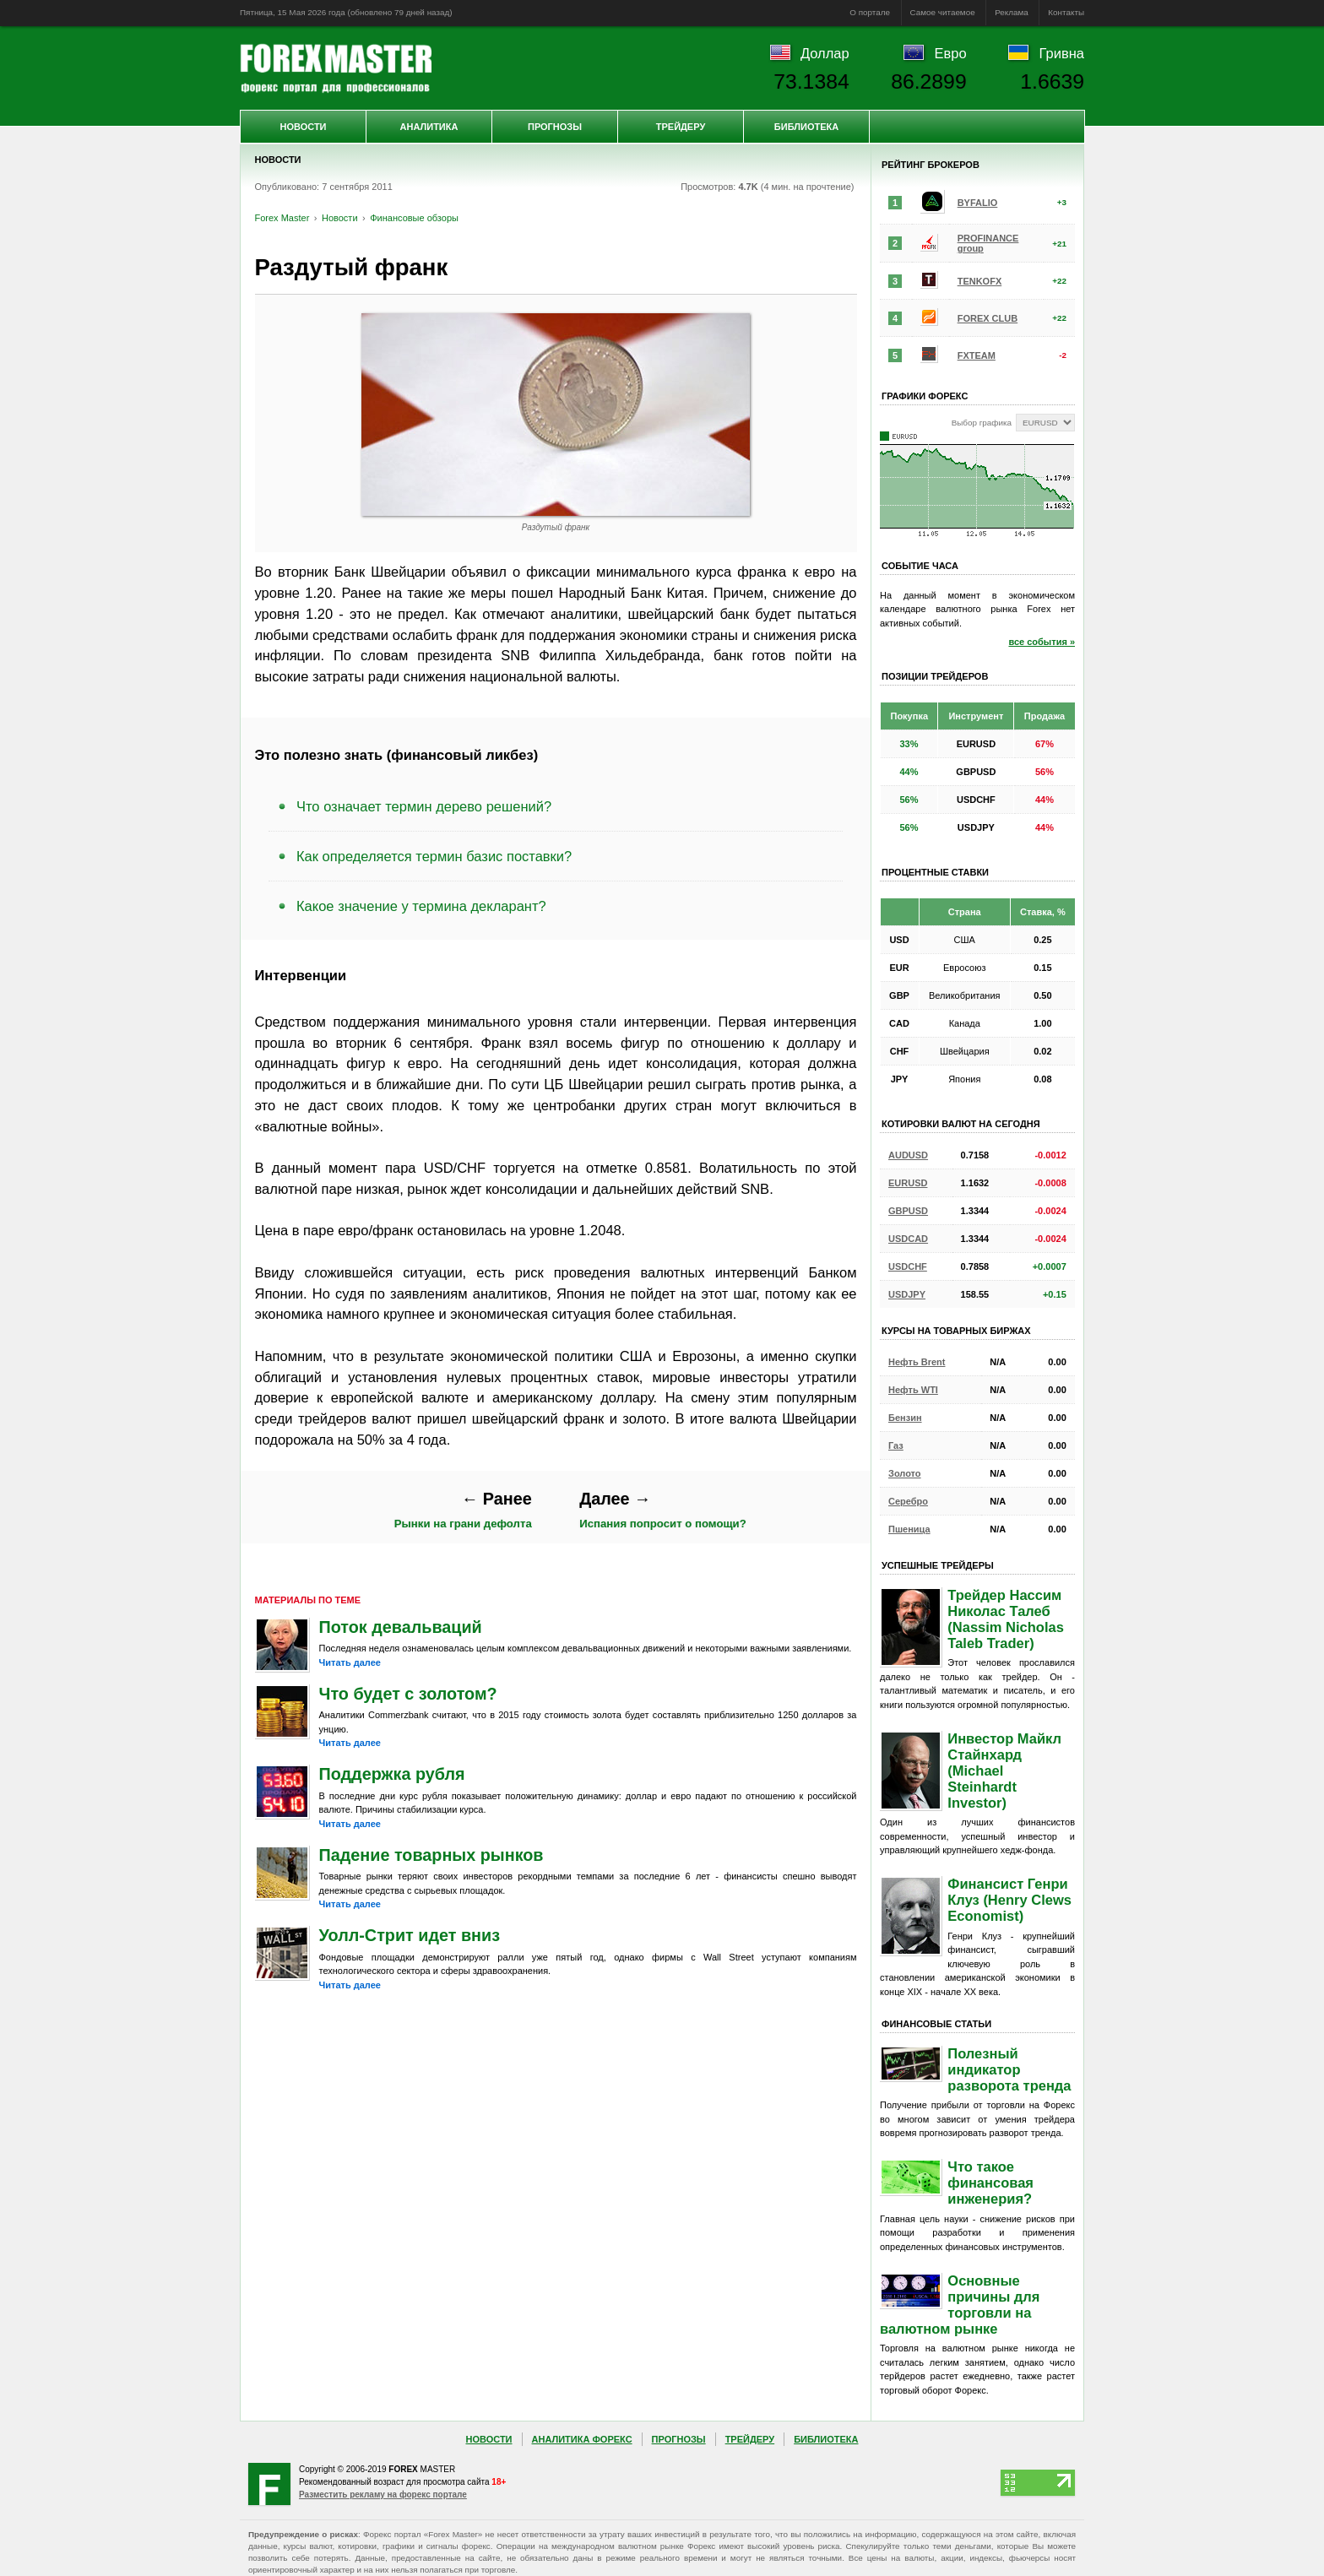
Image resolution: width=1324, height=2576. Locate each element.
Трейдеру (681, 127)
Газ (895, 1445)
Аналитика (429, 127)
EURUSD (907, 1183)
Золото (904, 1473)
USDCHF (907, 1266)
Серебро (908, 1501)
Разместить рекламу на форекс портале (383, 2494)
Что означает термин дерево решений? (423, 806)
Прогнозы (555, 127)
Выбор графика (982, 422)
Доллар (824, 53)
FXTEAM (977, 355)
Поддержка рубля (392, 1774)
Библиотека (806, 127)
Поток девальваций (400, 1627)
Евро (951, 53)
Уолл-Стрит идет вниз (410, 1935)
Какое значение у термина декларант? (421, 906)
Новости (302, 127)
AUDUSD (908, 1155)
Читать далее (350, 1662)
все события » (1041, 642)
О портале (869, 12)
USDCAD (908, 1239)
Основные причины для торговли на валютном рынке (959, 2304)
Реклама (1011, 12)
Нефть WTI (913, 1390)
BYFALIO (978, 203)
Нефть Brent (916, 1362)
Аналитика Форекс (582, 2439)
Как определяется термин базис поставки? (434, 856)
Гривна (1061, 53)
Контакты (1066, 12)
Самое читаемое (942, 12)
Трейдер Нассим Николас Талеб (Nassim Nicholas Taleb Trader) (1005, 1619)
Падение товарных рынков (431, 1855)
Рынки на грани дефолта (463, 1510)
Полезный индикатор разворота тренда (1009, 2069)
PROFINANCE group (988, 243)
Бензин (905, 1418)
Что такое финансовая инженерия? (990, 2182)
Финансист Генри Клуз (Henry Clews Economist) (1009, 1899)
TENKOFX (980, 281)
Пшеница (909, 1529)
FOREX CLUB (988, 318)
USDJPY (906, 1294)
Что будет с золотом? (408, 1693)
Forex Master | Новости (335, 68)
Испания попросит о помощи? (662, 1510)
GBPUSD (908, 1211)
